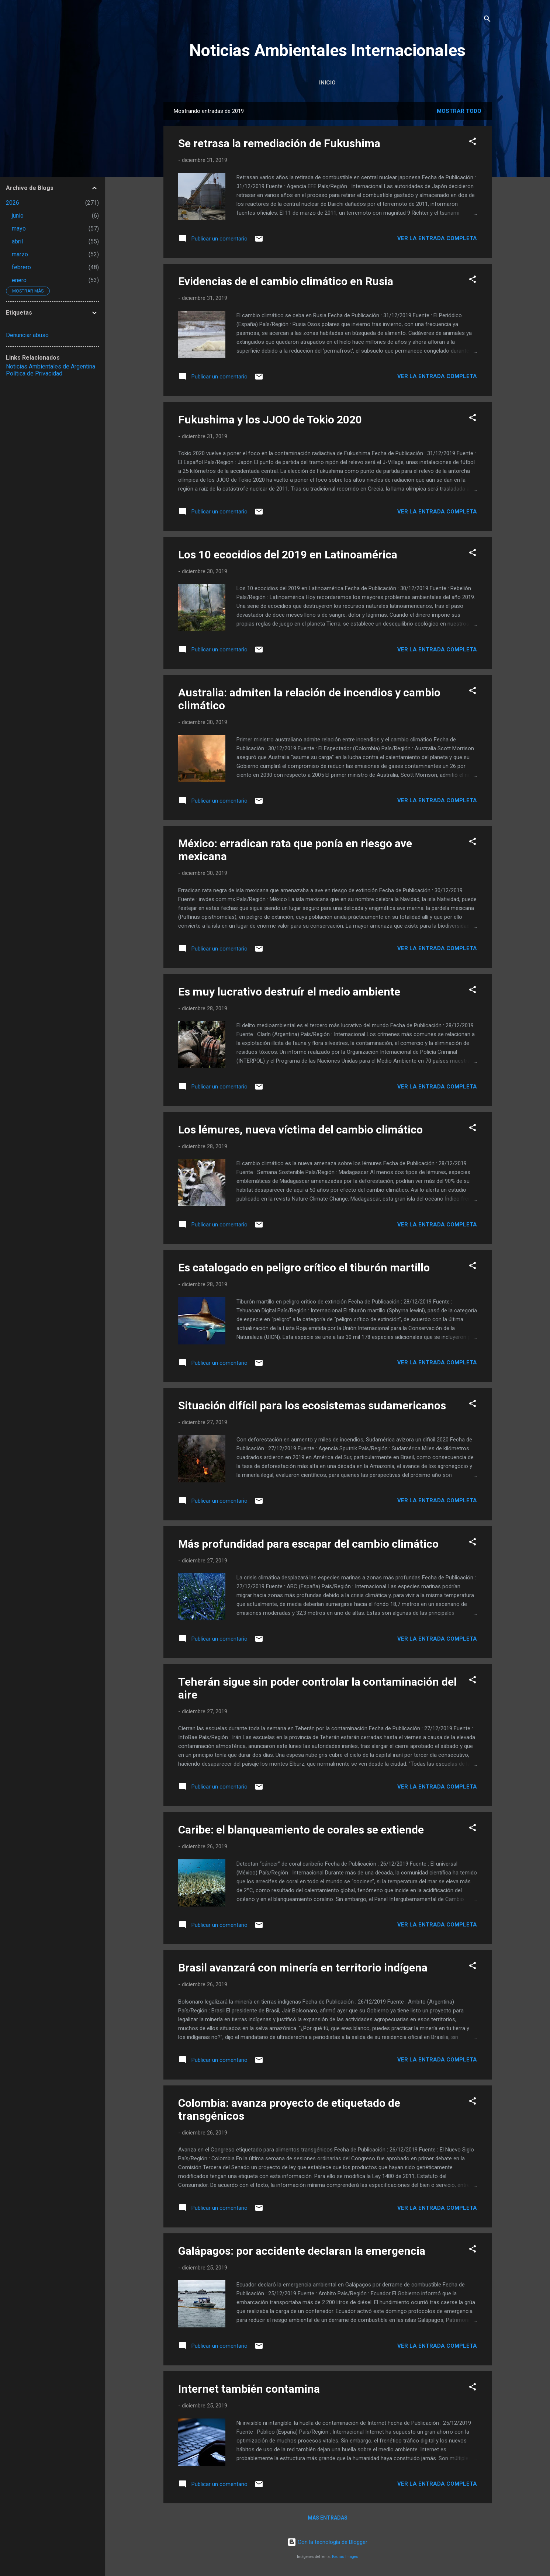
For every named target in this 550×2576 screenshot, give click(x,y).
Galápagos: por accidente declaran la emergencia (301, 2250)
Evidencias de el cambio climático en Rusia (285, 281)
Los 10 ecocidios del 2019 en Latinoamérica (287, 554)
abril (17, 241)
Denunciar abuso (27, 335)
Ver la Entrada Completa (437, 238)
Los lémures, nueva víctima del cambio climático (300, 1129)
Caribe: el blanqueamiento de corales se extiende (301, 1829)
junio (18, 215)
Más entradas (327, 2518)
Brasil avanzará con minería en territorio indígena (303, 1967)
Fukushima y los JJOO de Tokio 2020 (270, 419)
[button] (472, 142)
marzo (20, 254)
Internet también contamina (249, 2388)
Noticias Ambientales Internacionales (327, 50)
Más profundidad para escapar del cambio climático (308, 1543)
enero (19, 280)
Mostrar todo (459, 111)
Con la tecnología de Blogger (327, 2542)
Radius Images (345, 2556)
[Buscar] (487, 20)
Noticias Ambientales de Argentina (50, 366)
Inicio (327, 82)
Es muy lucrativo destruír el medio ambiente (289, 991)
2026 (12, 202)
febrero (21, 267)
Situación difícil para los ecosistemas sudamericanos (312, 1405)
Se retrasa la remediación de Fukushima (279, 143)
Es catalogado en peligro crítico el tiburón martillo (304, 1267)
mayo (19, 228)
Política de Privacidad (34, 373)
